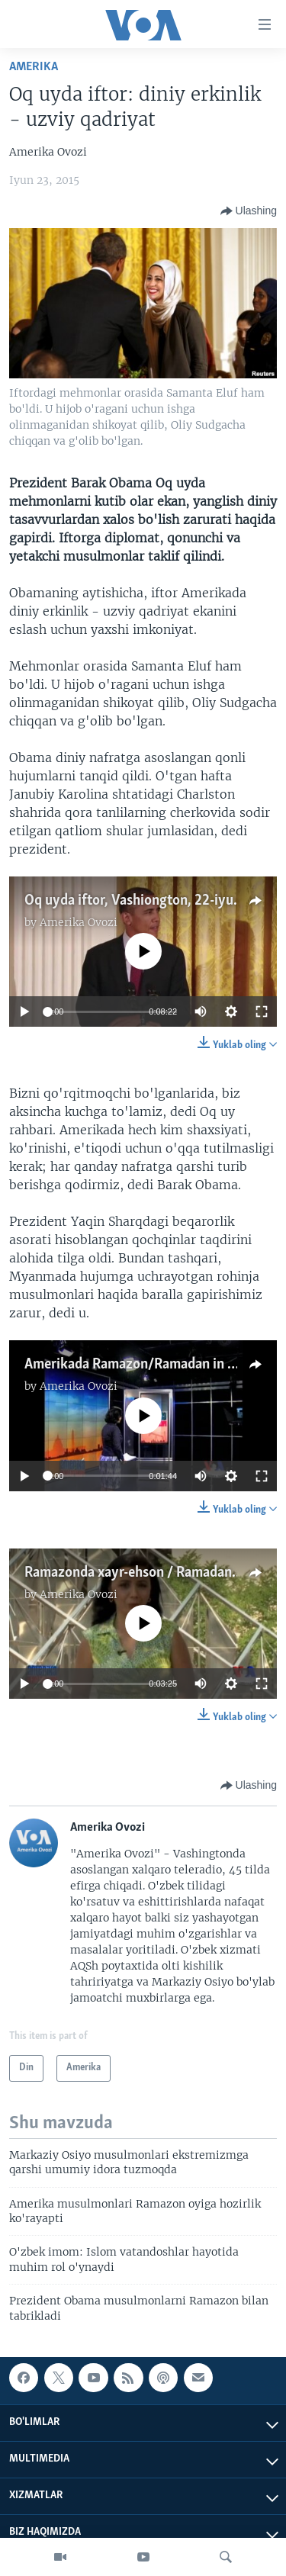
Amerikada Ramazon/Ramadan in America (150, 1364)
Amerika (33, 66)
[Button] (248, 211)
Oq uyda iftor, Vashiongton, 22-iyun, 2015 (150, 901)
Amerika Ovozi (78, 922)
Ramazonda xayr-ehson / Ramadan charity (151, 1573)
